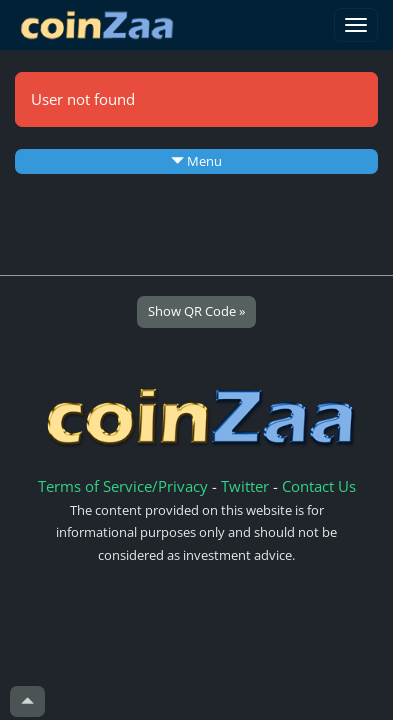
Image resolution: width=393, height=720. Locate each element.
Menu (196, 161)
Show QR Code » (196, 311)
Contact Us (319, 486)
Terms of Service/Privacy (123, 486)
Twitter (245, 486)
